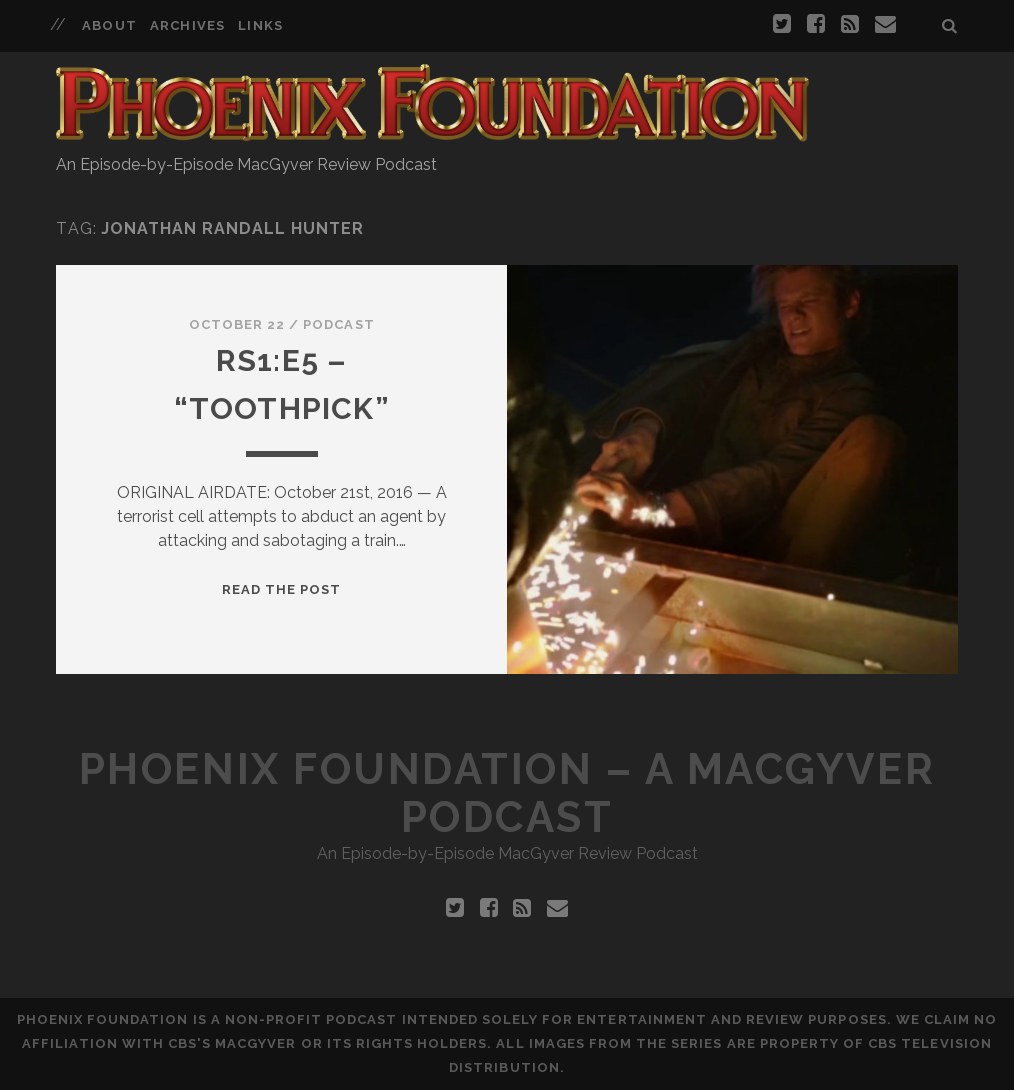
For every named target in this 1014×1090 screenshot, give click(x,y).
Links (260, 25)
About (109, 25)
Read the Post (282, 589)
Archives (187, 25)
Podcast (338, 324)
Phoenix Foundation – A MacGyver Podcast (507, 793)
